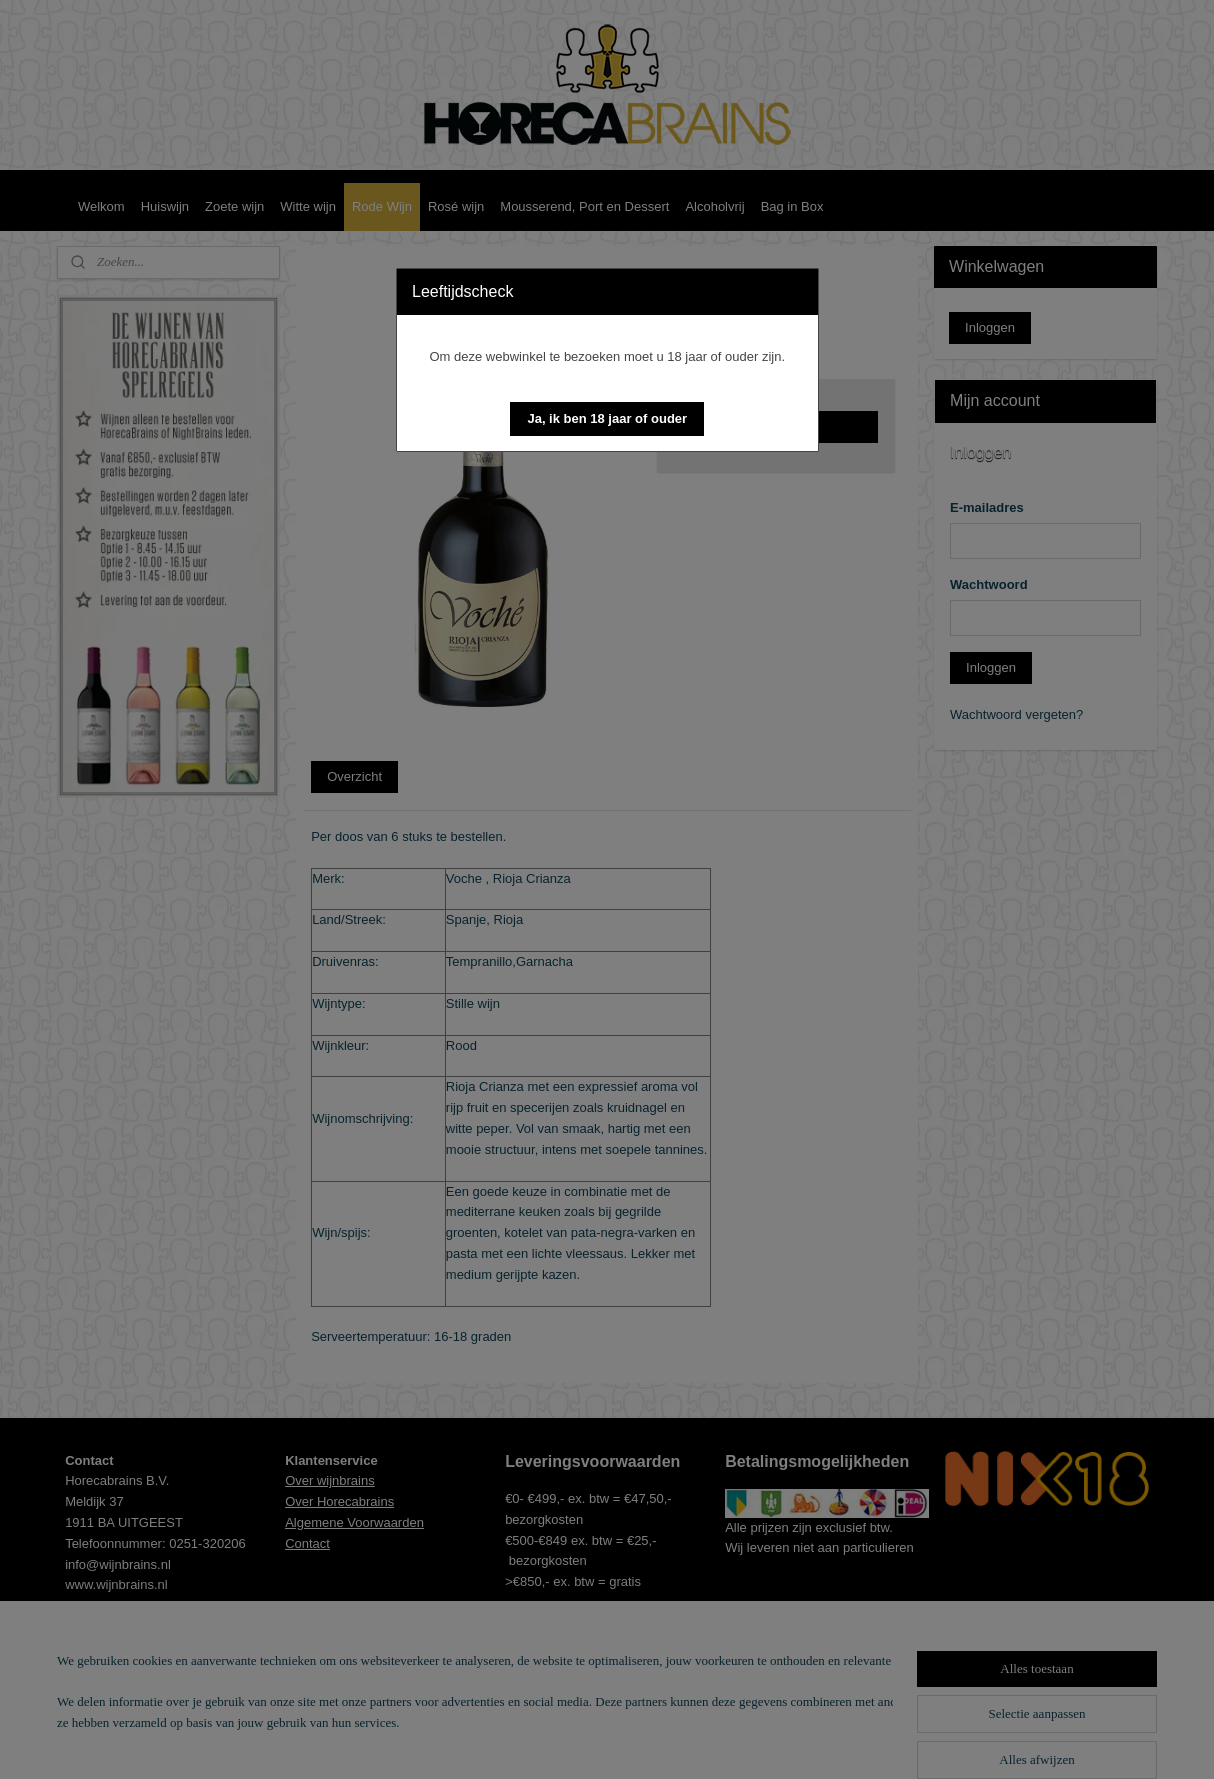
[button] (607, 419)
